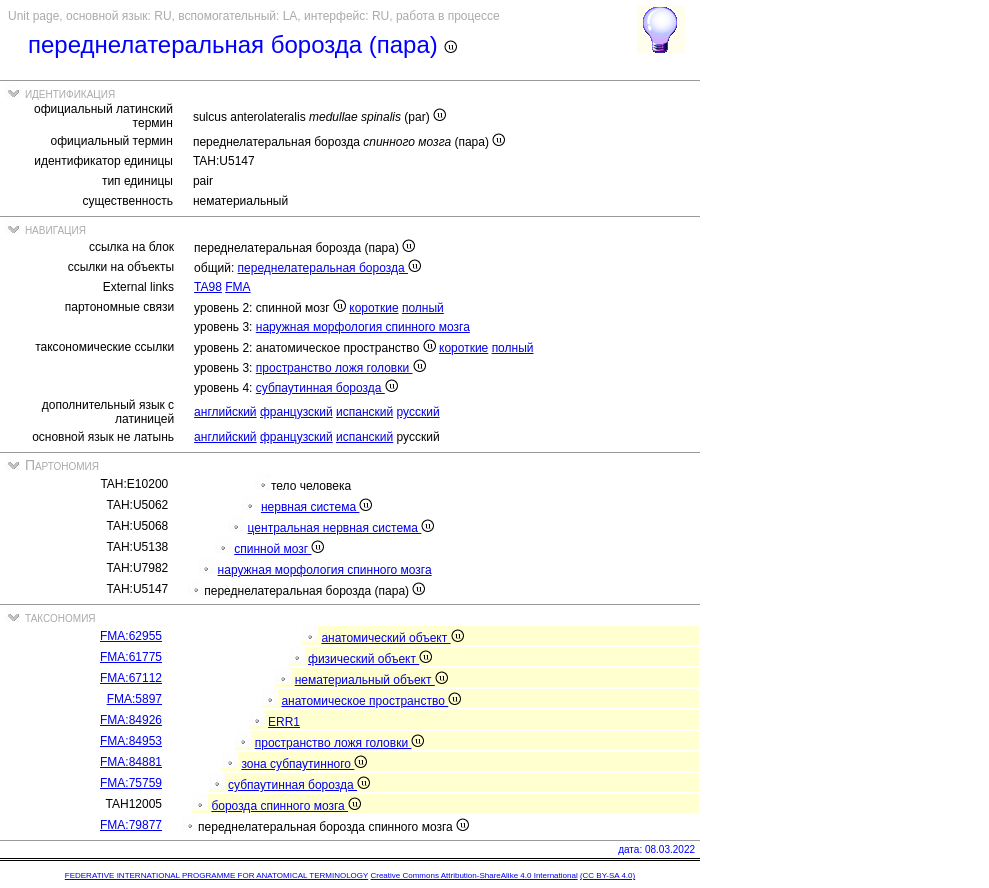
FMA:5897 (134, 699)
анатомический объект (392, 638)
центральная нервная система (341, 528)
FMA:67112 (131, 678)
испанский (364, 412)
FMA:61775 (131, 657)
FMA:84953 (131, 741)
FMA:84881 (131, 762)
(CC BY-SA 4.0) (607, 875)
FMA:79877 (131, 825)
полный (423, 308)
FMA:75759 (131, 783)
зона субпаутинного (304, 764)
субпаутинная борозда (327, 388)
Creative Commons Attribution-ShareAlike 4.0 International (473, 875)
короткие (373, 308)
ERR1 (284, 722)
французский (296, 412)
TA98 (208, 287)
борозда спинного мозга (286, 806)
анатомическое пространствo (371, 701)
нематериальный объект (371, 680)
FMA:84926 (131, 720)
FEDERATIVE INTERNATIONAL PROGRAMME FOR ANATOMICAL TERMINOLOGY (216, 875)
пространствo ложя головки (341, 368)
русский (418, 412)
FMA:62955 (131, 636)
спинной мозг (279, 549)
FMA (237, 287)
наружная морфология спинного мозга (363, 327)
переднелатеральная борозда (329, 268)
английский (225, 412)
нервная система (316, 507)
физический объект (370, 659)
